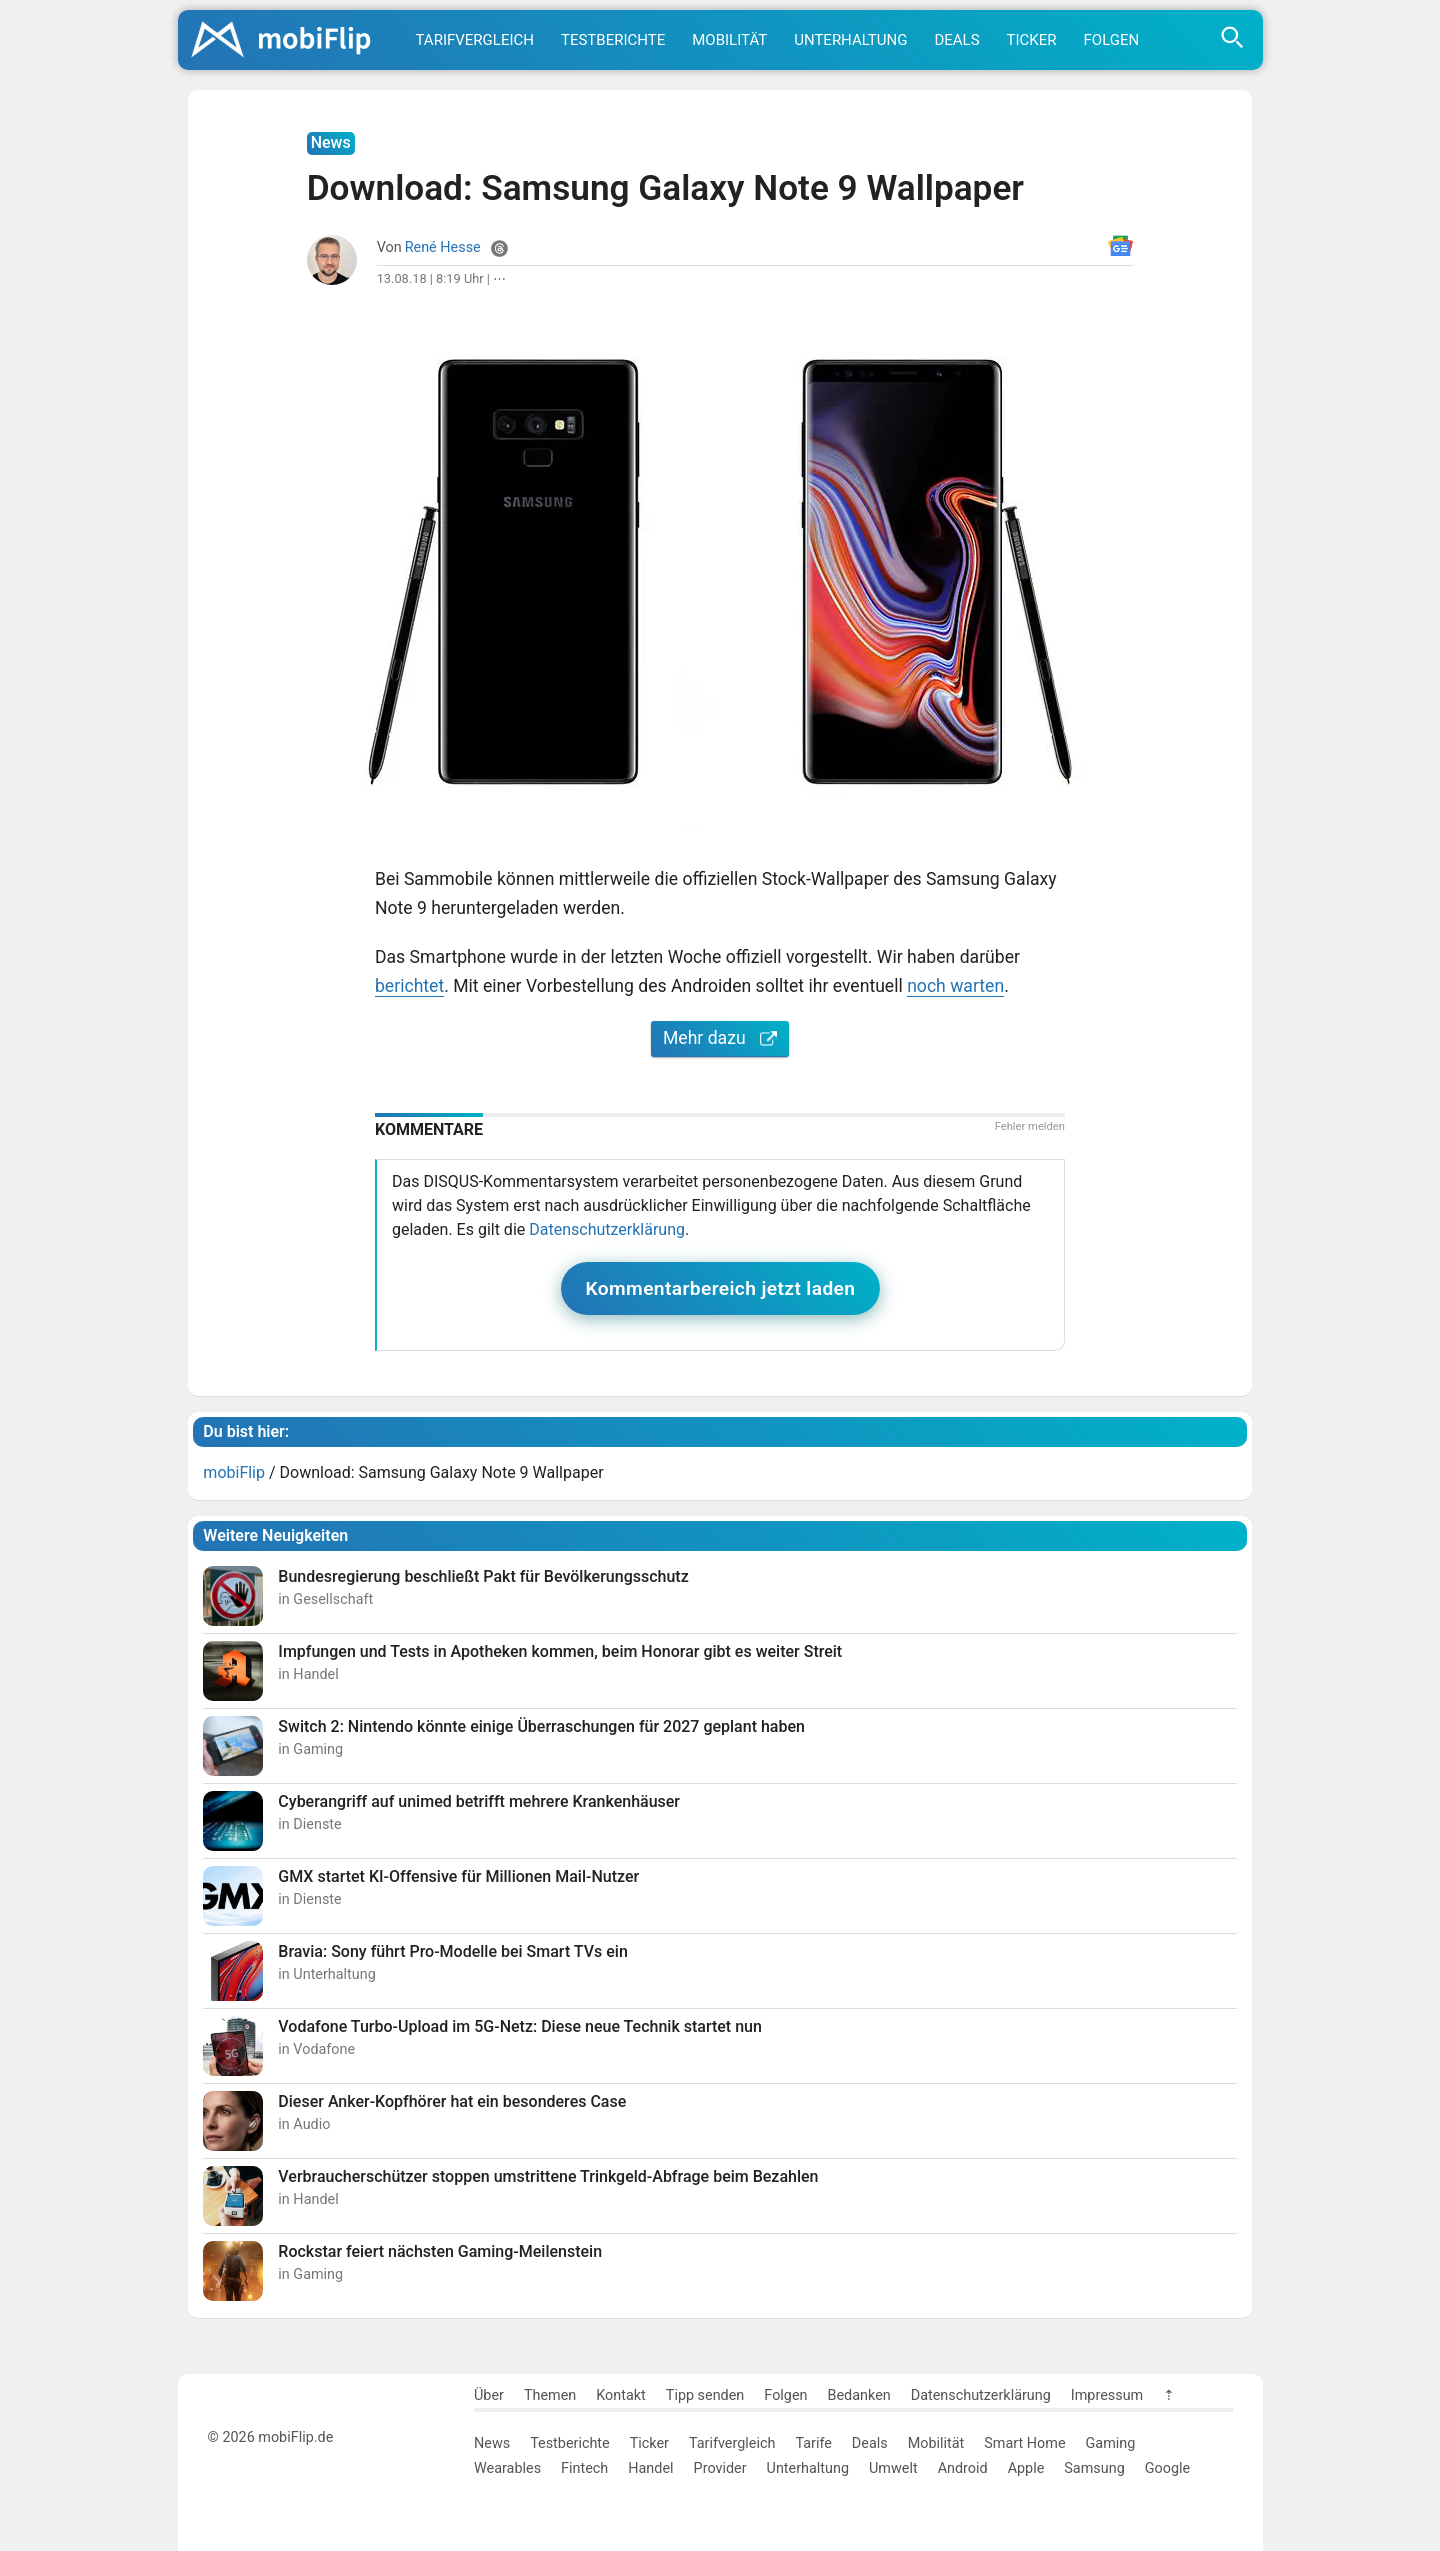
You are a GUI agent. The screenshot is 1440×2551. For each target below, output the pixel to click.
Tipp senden (705, 2395)
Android (963, 2468)
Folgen (1112, 40)
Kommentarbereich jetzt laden (721, 1288)
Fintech (584, 2468)
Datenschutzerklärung (607, 1229)
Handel (650, 2468)
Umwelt (893, 2468)
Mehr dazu (720, 1038)
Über (489, 2395)
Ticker (1032, 40)
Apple (1026, 2468)
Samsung (1094, 2468)
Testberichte (613, 40)
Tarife (813, 2443)
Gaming (1111, 2443)
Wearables (507, 2468)
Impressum (1107, 2395)
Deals (956, 40)
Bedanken (859, 2395)
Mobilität (729, 40)
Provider (720, 2468)
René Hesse (443, 247)
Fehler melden (1030, 1126)
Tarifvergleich (475, 40)
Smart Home (1024, 2443)
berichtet (409, 986)
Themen (550, 2395)
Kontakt (621, 2395)
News (492, 2443)
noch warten (955, 986)
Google (1167, 2468)
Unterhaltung (850, 40)
